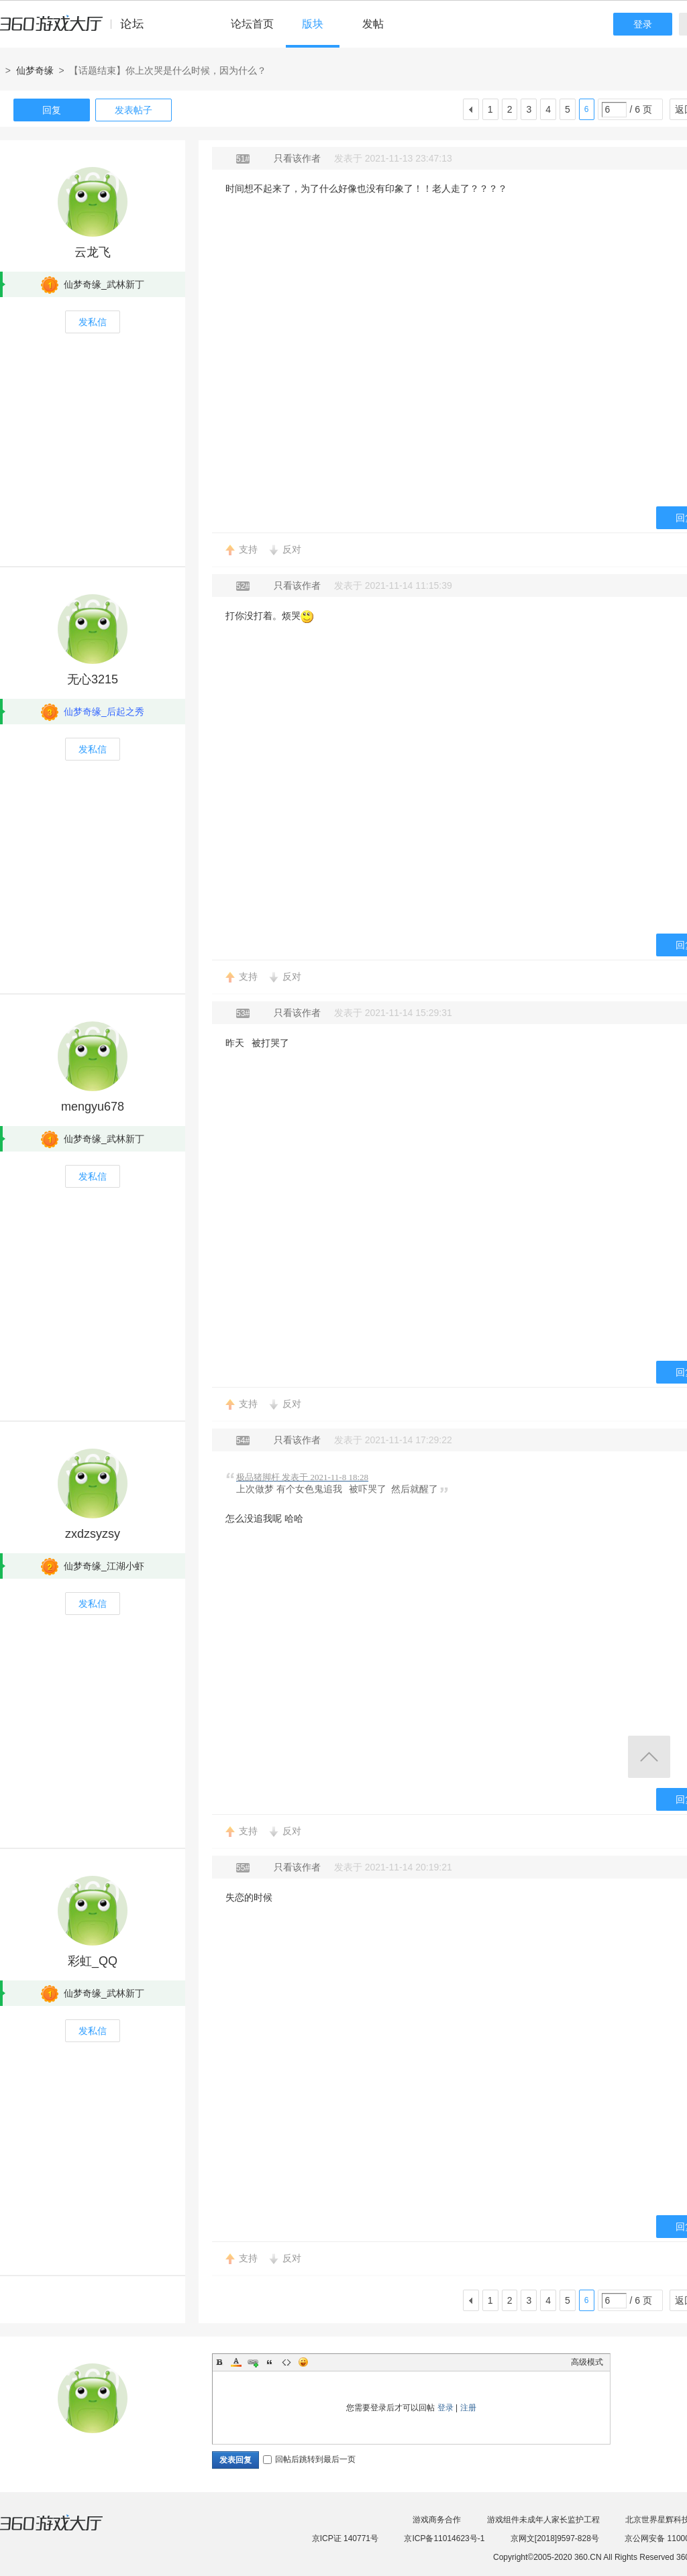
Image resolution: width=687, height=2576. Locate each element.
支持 (248, 549)
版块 (312, 24)
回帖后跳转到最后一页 (309, 2459)
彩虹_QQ (92, 1961)
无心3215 (92, 679)
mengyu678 (92, 1106)
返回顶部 (649, 1757)
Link (253, 2362)
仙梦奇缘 (35, 70)
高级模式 (587, 2362)
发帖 (373, 24)
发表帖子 (133, 110)
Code (286, 2362)
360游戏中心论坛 (77, 29)
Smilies (303, 2362)
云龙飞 (92, 252)
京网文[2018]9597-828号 (555, 2538)
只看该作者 (297, 158)
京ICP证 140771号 (345, 2538)
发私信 (92, 322)
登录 (642, 24)
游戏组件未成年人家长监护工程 (543, 2519)
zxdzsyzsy (92, 1534)
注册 (468, 2407)
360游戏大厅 (65, 2531)
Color (236, 2362)
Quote (269, 2362)
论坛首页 (252, 24)
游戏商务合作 (437, 2519)
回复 (51, 110)
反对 (291, 549)
